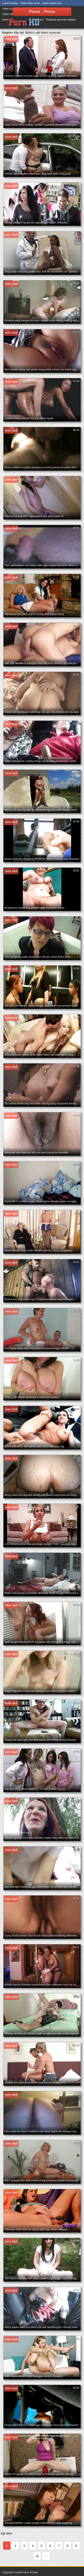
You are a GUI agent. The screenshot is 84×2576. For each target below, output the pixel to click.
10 (37, 2556)
